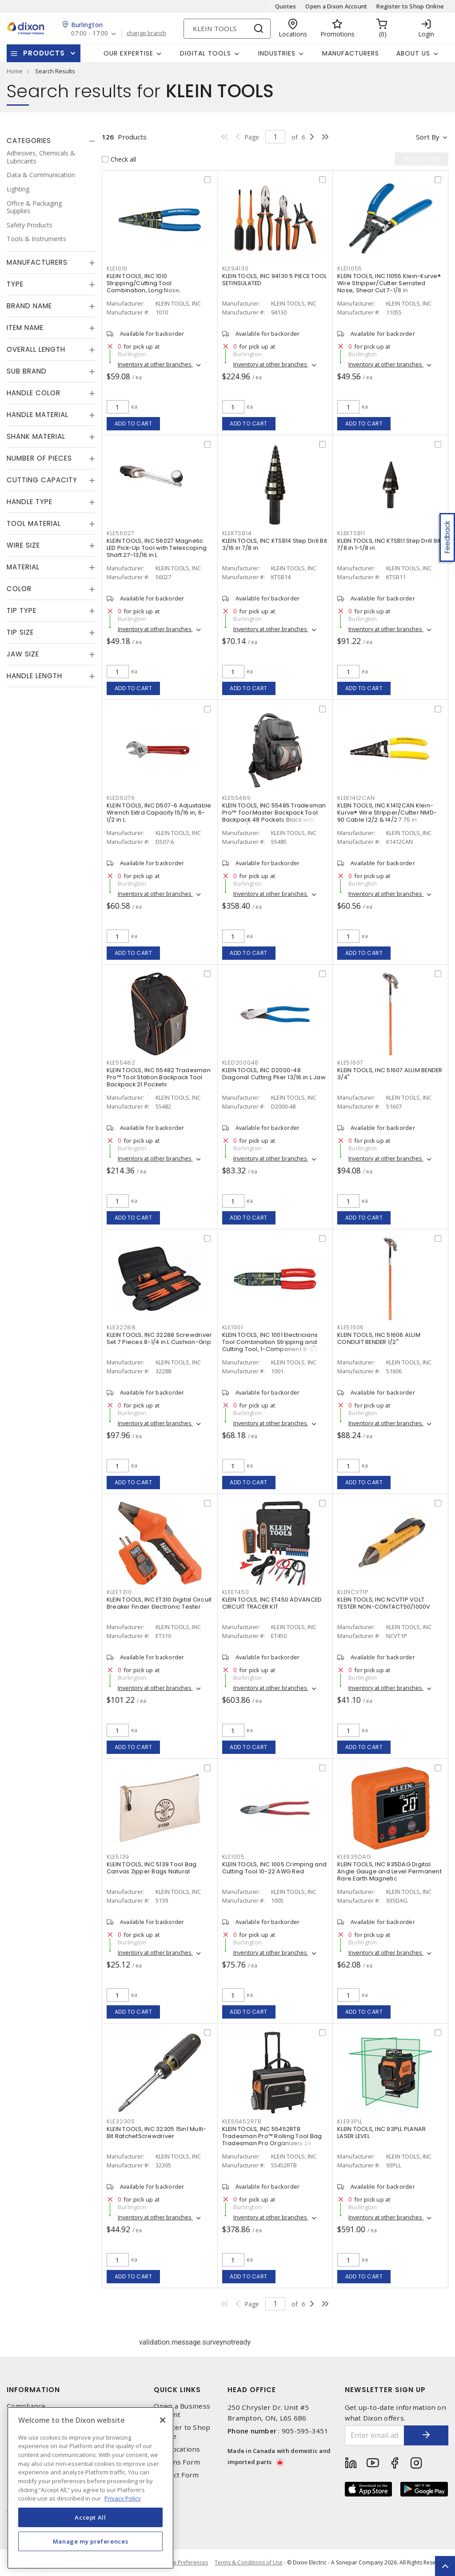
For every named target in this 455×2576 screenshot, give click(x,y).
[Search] (227, 29)
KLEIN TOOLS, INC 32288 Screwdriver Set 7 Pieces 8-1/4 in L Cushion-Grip (159, 1338)
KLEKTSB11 (351, 533)
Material (23, 567)
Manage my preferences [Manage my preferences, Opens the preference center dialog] (90, 2541)
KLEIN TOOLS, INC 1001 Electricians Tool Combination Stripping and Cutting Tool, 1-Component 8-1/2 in (273, 1342)
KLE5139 (118, 1856)
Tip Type (21, 610)
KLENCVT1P (352, 1592)
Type (15, 284)
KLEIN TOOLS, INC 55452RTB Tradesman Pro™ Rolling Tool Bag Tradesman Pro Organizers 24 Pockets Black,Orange (272, 2139)
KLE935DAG (354, 1856)
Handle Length (34, 675)
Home (15, 71)
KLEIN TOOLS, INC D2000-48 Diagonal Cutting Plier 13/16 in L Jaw (274, 1073)
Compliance (26, 2406)
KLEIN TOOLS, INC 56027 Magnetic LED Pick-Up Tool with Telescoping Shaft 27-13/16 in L (157, 548)
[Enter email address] (375, 2435)
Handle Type (29, 501)
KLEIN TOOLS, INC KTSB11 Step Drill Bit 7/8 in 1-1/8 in (389, 544)
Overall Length (36, 349)
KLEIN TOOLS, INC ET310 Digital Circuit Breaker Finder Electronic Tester (159, 1603)
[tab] (51, 140)
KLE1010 (117, 268)
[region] (90, 2488)
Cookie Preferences (183, 2562)
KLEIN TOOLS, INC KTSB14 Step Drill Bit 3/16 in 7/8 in (274, 544)
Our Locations (177, 2449)
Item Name (25, 327)
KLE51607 (350, 1062)
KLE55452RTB (242, 2121)
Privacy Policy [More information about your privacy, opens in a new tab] (122, 2498)
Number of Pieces (39, 458)
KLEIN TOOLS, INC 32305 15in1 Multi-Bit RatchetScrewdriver (157, 2132)
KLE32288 (121, 1327)
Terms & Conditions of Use (249, 2562)
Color (19, 588)
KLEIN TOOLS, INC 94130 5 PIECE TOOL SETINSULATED (274, 279)
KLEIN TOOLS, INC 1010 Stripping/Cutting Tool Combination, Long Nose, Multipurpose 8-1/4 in (144, 286)
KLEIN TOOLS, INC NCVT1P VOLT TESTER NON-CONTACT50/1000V (384, 1603)
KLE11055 (349, 268)
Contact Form (176, 2475)
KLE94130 (235, 268)
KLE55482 (121, 1062)
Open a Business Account (182, 2410)
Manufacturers (350, 53)
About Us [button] (413, 53)
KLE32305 (121, 2121)
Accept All (90, 2517)
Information (33, 2389)
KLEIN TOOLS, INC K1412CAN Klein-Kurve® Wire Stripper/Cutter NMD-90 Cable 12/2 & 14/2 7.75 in (387, 812)
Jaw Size (23, 654)
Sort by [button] (427, 136)
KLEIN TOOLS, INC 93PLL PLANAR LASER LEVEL (381, 2132)
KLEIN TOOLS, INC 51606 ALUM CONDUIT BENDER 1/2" (378, 1338)
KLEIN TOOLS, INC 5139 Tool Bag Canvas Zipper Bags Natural (152, 1867)
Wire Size (23, 545)
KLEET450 (235, 1592)
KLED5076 (121, 798)
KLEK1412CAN (356, 798)
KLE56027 (121, 533)
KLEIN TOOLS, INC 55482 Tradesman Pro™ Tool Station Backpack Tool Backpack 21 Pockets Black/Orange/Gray (159, 1080)
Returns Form (177, 2462)
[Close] (162, 2420)
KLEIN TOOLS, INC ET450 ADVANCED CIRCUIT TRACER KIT (272, 1603)
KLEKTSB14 (237, 533)
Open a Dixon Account (336, 6)
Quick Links (177, 2389)
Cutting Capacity (42, 480)
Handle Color (33, 393)
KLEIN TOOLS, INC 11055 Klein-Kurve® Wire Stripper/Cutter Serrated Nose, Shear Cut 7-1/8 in (389, 283)
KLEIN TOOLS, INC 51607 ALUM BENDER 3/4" (390, 1073)
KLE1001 (232, 1327)
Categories (29, 140)
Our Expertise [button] (128, 53)
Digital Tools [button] (205, 53)
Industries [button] (276, 53)
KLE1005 (233, 1856)
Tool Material (34, 523)
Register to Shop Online (410, 6)
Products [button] (44, 53)
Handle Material (37, 414)
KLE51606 (350, 1327)
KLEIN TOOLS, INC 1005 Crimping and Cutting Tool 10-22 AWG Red (274, 1867)
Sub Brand (27, 371)
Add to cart (133, 423)
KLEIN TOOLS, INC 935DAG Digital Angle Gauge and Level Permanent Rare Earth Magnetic (389, 1871)
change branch (146, 33)
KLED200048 (240, 1062)
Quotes (285, 6)
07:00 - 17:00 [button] (89, 33)
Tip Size (20, 632)
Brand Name (29, 305)
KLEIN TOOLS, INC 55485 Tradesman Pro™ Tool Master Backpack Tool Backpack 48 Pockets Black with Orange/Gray (274, 816)
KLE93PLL (350, 2121)
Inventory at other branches (155, 364)
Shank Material (36, 436)
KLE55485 (236, 798)
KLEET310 (119, 1592)
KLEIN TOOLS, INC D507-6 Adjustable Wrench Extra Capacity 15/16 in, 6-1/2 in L (159, 812)
